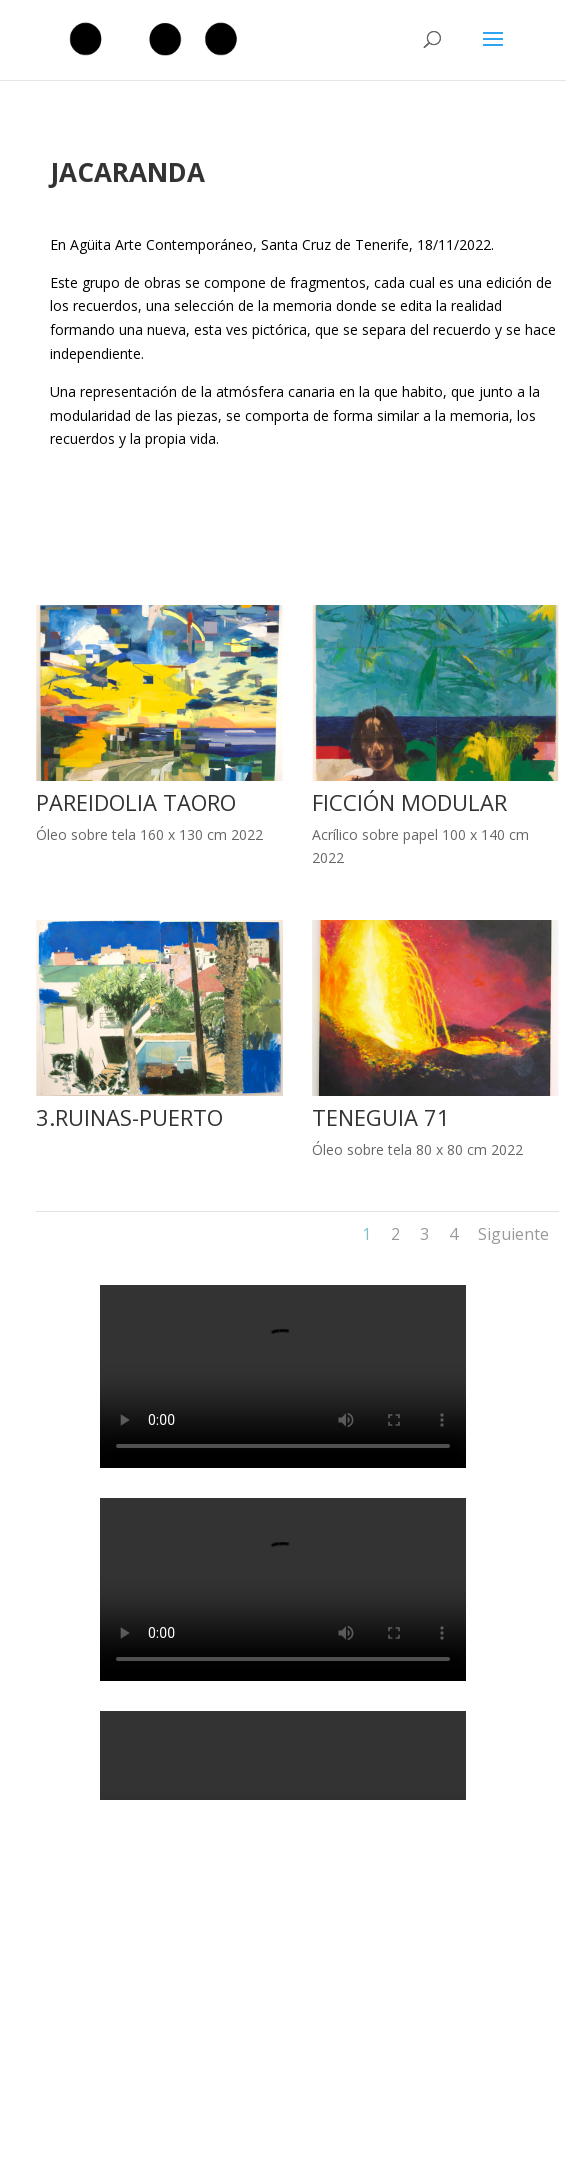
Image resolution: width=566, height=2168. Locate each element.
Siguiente (513, 1234)
